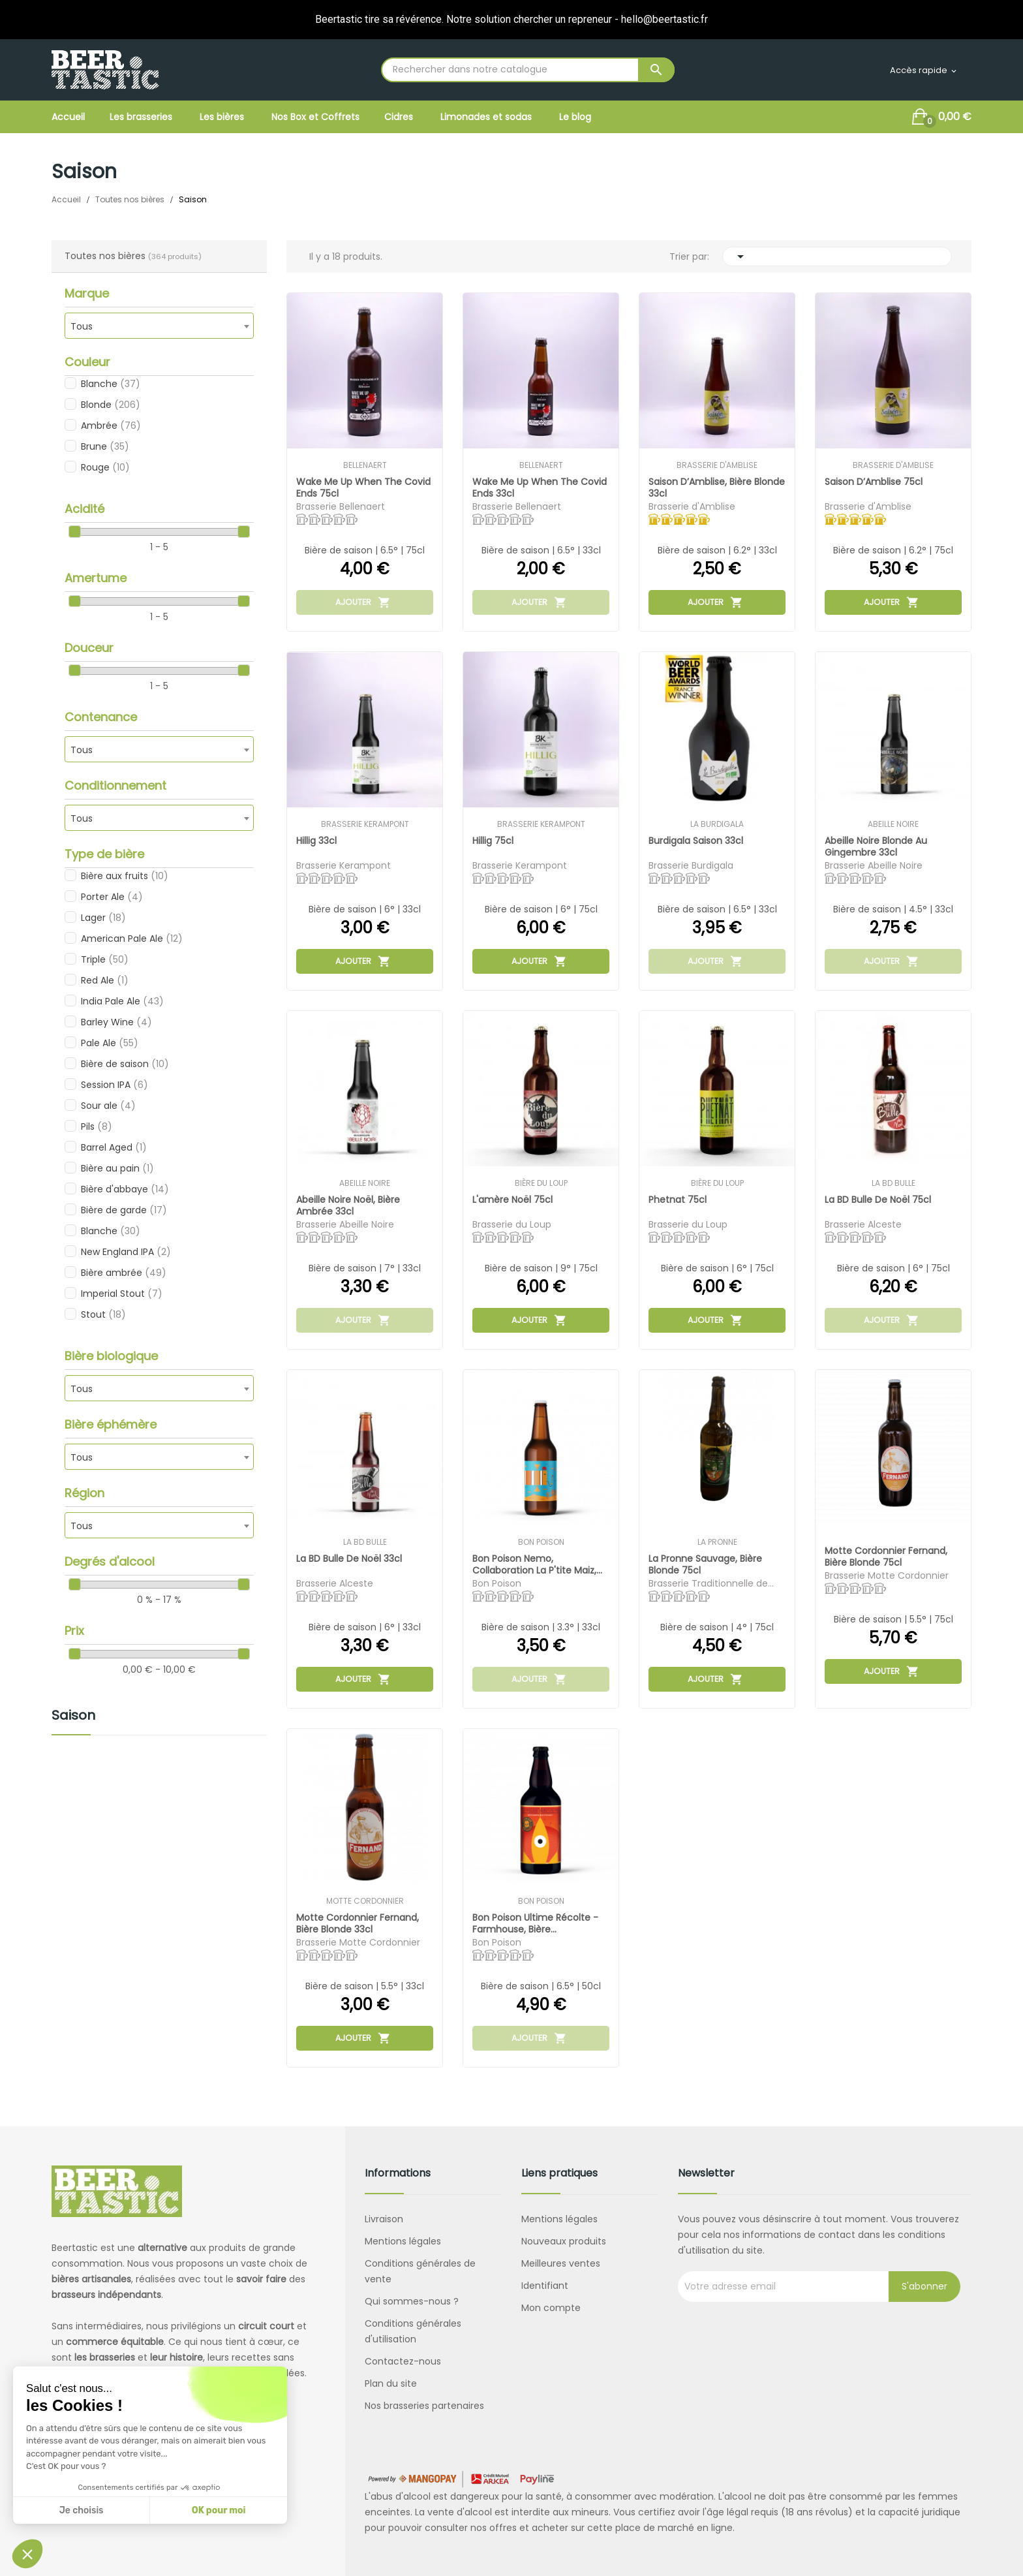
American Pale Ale (132, 938)
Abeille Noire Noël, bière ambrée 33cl (349, 1205)
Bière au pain (117, 1168)
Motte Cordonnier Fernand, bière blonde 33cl (358, 1923)
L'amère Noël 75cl (513, 1200)
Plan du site (391, 2383)
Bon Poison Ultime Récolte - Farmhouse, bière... (536, 1923)
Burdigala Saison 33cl (696, 841)
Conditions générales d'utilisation (413, 2331)
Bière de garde (124, 1210)
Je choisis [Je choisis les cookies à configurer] (81, 2510)
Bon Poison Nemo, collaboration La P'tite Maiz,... (538, 1564)
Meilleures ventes (560, 2263)
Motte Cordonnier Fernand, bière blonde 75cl (886, 1556)
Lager (103, 917)
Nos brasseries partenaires (424, 2405)
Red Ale (105, 980)
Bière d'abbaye (125, 1189)
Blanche (110, 383)
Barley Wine (116, 1022)
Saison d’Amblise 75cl (874, 482)
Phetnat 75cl (678, 1200)
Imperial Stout (121, 1293)
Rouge (105, 467)
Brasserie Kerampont (365, 824)
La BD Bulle (893, 1183)
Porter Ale (112, 896)
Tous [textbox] (81, 326)
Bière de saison (125, 1063)
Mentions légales (403, 2241)
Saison (73, 1716)
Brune (105, 446)
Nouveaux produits (563, 2241)
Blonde (110, 404)
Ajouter (363, 601)
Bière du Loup (541, 1183)
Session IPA (114, 1084)
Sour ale (108, 1105)
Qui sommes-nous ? (412, 2301)
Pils (96, 1126)
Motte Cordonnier (365, 1901)
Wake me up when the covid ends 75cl (364, 487)
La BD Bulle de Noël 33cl (350, 1559)
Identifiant (544, 2285)
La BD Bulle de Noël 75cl (878, 1200)
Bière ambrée (123, 1272)
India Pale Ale (122, 1001)
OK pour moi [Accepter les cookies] (219, 2510)
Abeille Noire (893, 824)
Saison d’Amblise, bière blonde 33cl (700, 487)
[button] (27, 2553)
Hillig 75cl (493, 841)
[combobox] (159, 326)
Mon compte (551, 2307)
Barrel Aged (114, 1147)
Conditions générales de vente (420, 2271)
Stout (103, 1314)
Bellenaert (365, 465)
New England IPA (126, 1251)
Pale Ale (109, 1042)
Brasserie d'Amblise (717, 465)
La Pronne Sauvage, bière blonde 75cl (706, 1564)
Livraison (384, 2219)
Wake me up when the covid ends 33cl (540, 487)
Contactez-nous (403, 2361)
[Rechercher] (528, 69)
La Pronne (717, 1542)
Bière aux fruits (124, 875)
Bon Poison (541, 1542)
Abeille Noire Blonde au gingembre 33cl (876, 846)
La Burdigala (717, 824)
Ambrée (111, 425)
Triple (105, 959)
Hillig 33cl (317, 841)
